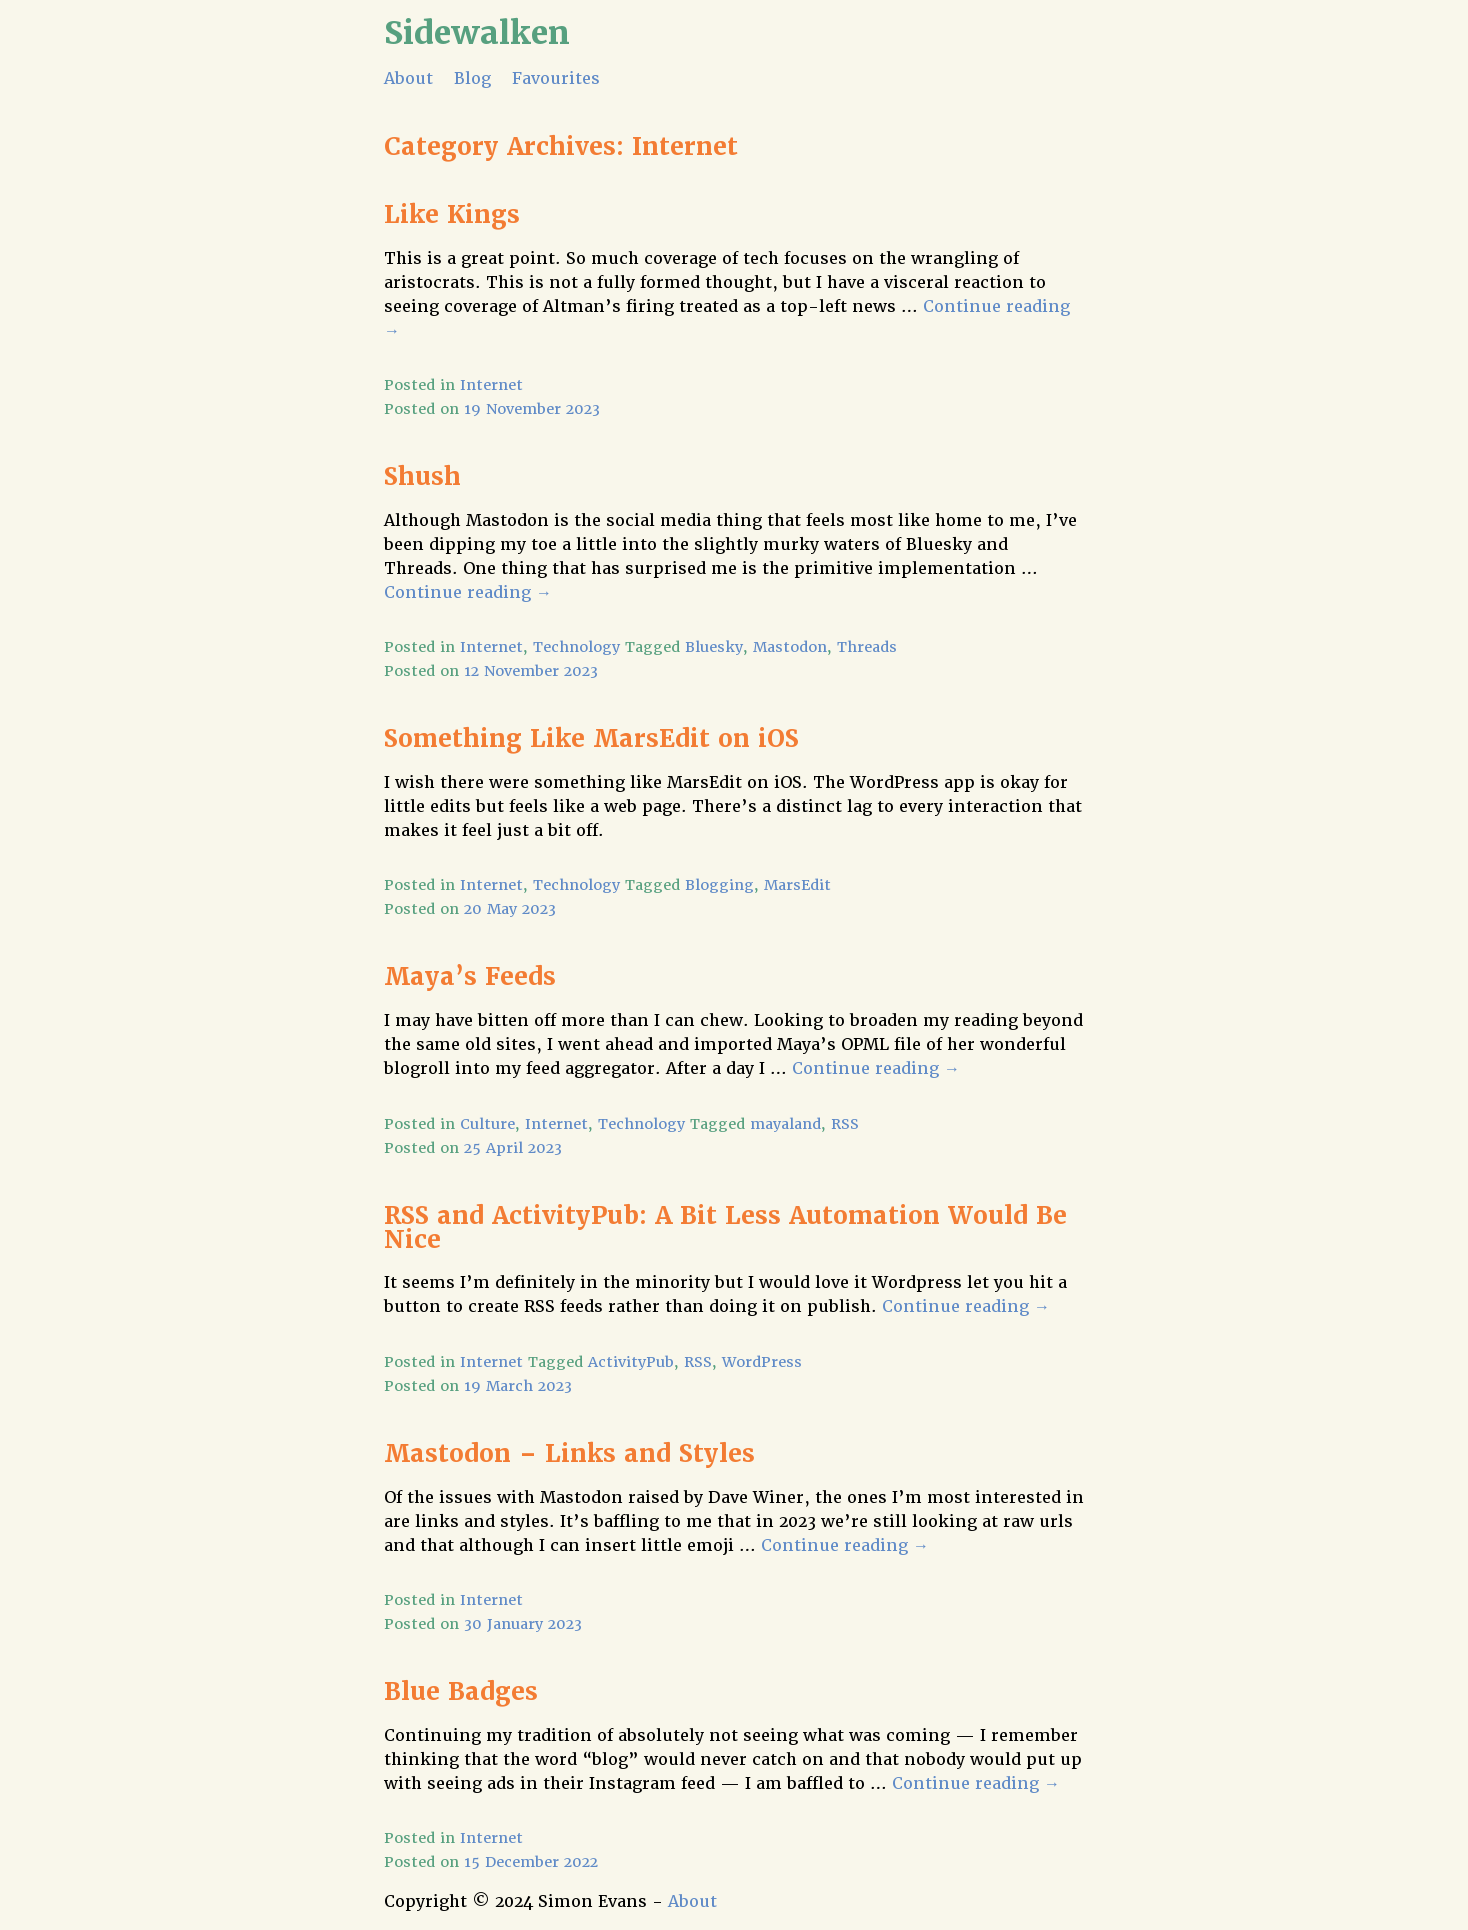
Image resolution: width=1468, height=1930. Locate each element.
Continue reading (468, 592)
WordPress (762, 1362)
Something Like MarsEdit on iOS (591, 738)
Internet (491, 385)
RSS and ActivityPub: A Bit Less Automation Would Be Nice (725, 1227)
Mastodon (790, 647)
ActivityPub (631, 1362)
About (408, 78)
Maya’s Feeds (470, 976)
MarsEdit (797, 885)
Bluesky (714, 647)
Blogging (719, 885)
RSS (845, 1124)
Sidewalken (477, 32)
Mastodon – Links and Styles (569, 1453)
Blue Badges (461, 1691)
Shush (422, 476)
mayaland (785, 1124)
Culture (487, 1124)
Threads (867, 647)
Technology (576, 647)
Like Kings (452, 214)
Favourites (556, 78)
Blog (472, 78)
